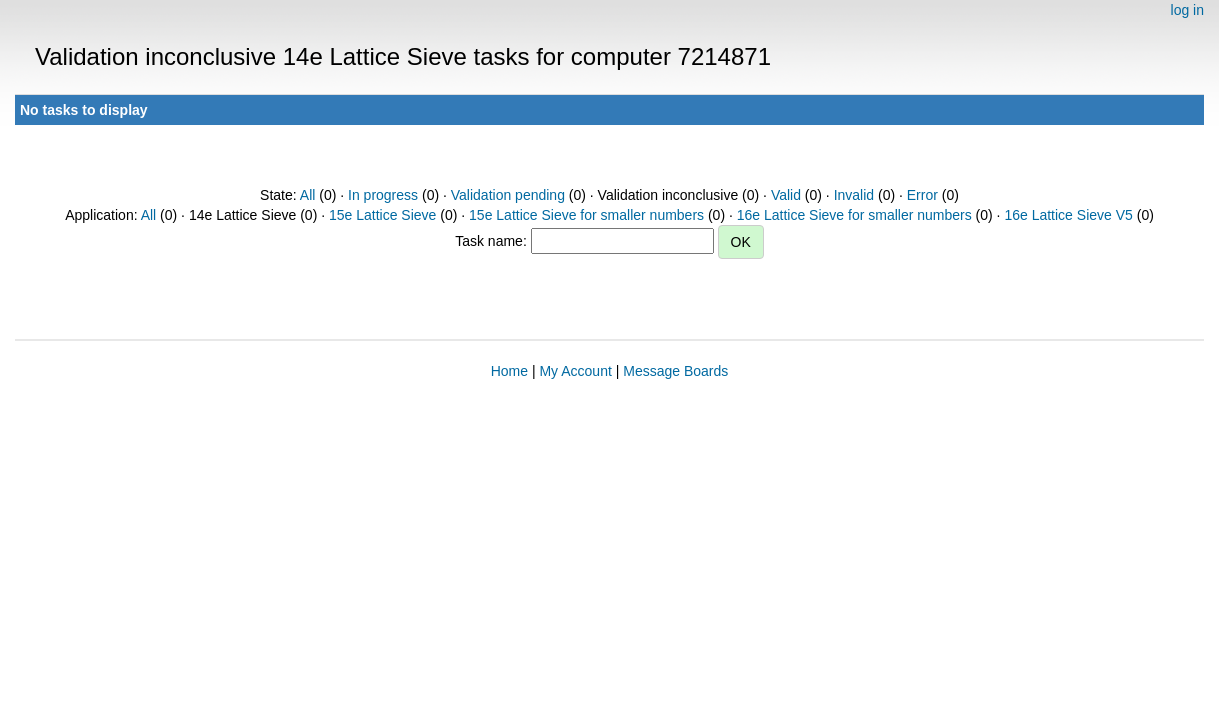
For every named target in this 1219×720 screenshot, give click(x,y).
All (308, 195)
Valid (786, 195)
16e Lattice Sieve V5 (1068, 215)
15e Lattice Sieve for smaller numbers (586, 215)
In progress (383, 195)
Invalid (854, 195)
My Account (575, 371)
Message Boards (675, 371)
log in (1187, 10)
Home (509, 371)
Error (922, 195)
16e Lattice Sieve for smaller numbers (854, 215)
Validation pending (508, 195)
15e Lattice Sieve (382, 215)
